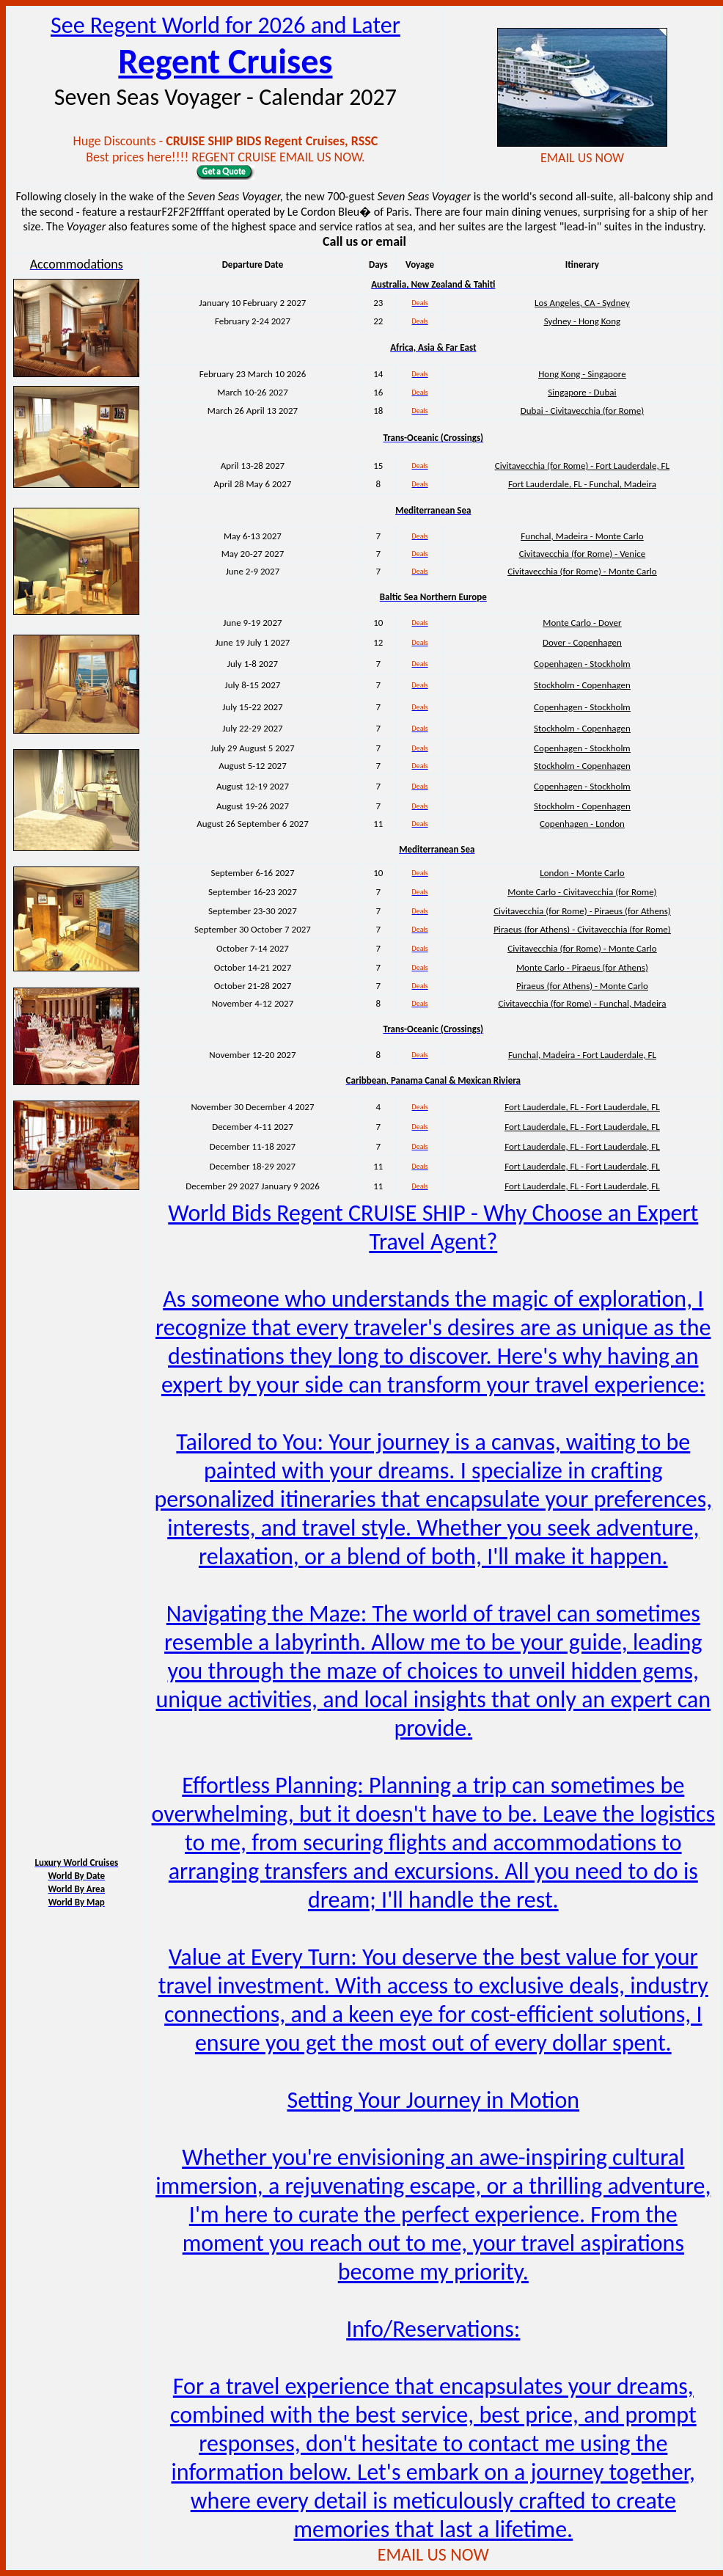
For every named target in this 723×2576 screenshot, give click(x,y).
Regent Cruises (225, 61)
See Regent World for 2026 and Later (225, 25)
